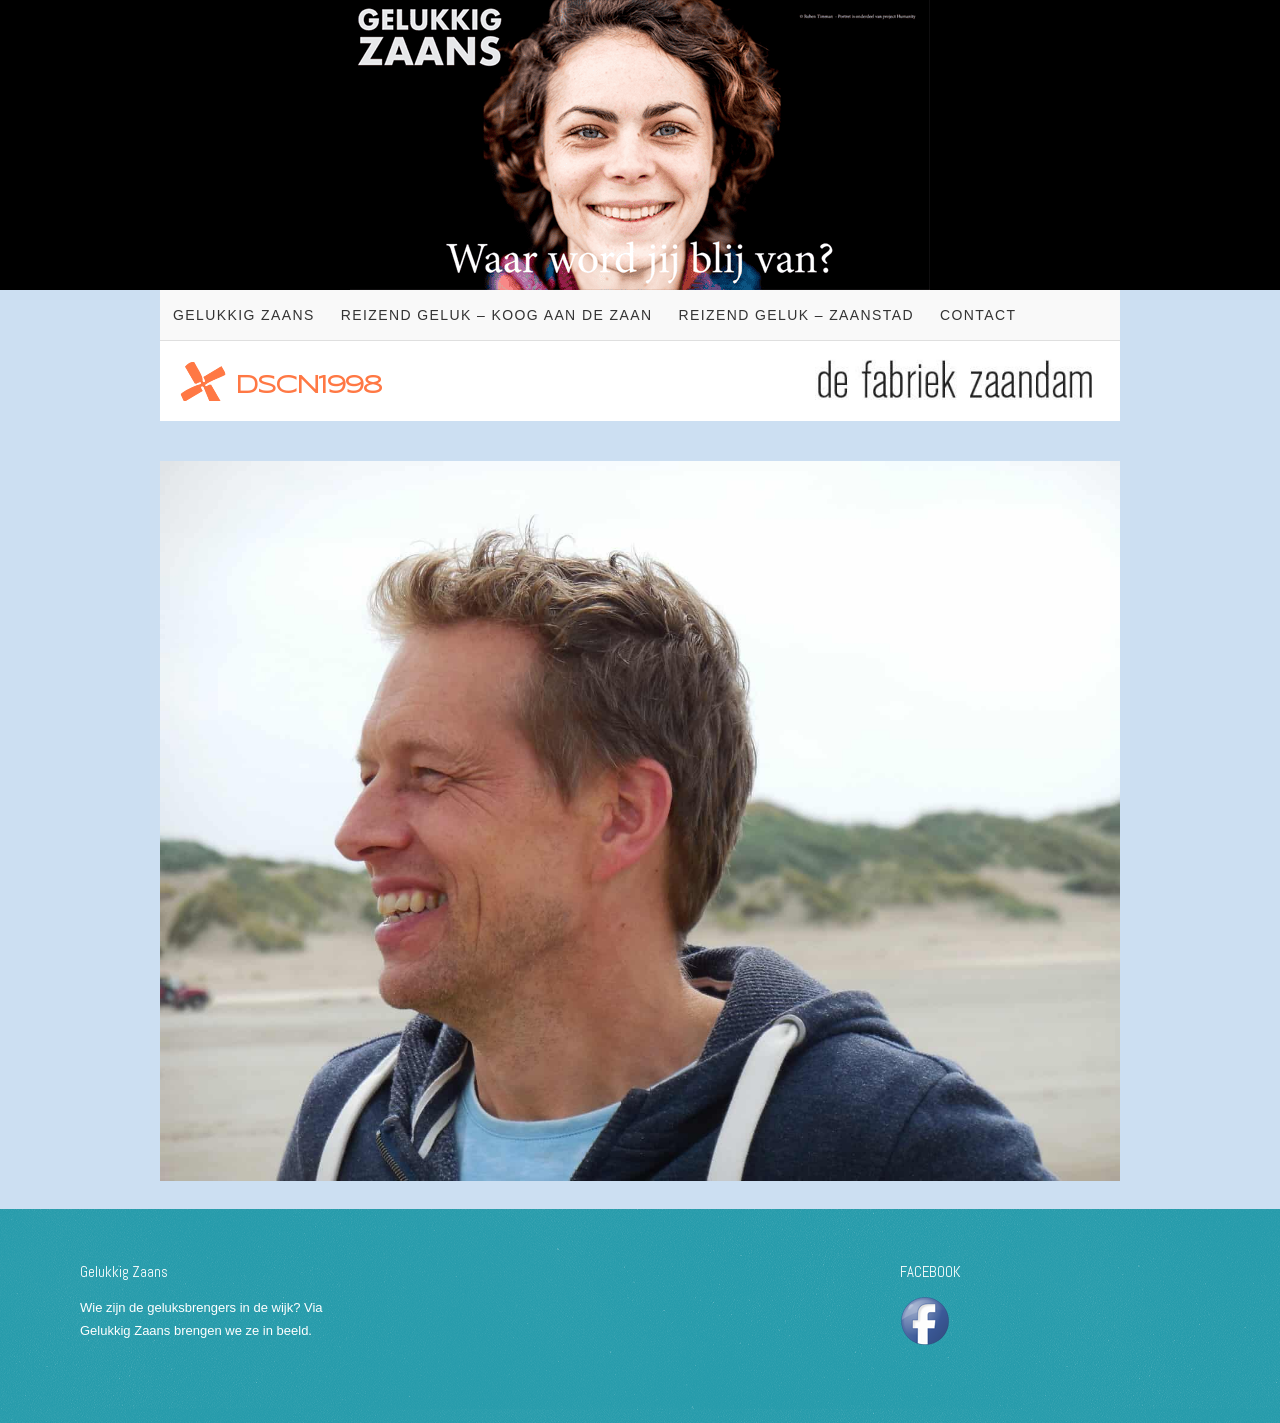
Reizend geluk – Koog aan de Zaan (497, 315)
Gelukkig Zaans (244, 315)
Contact (978, 315)
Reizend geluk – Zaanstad (796, 315)
